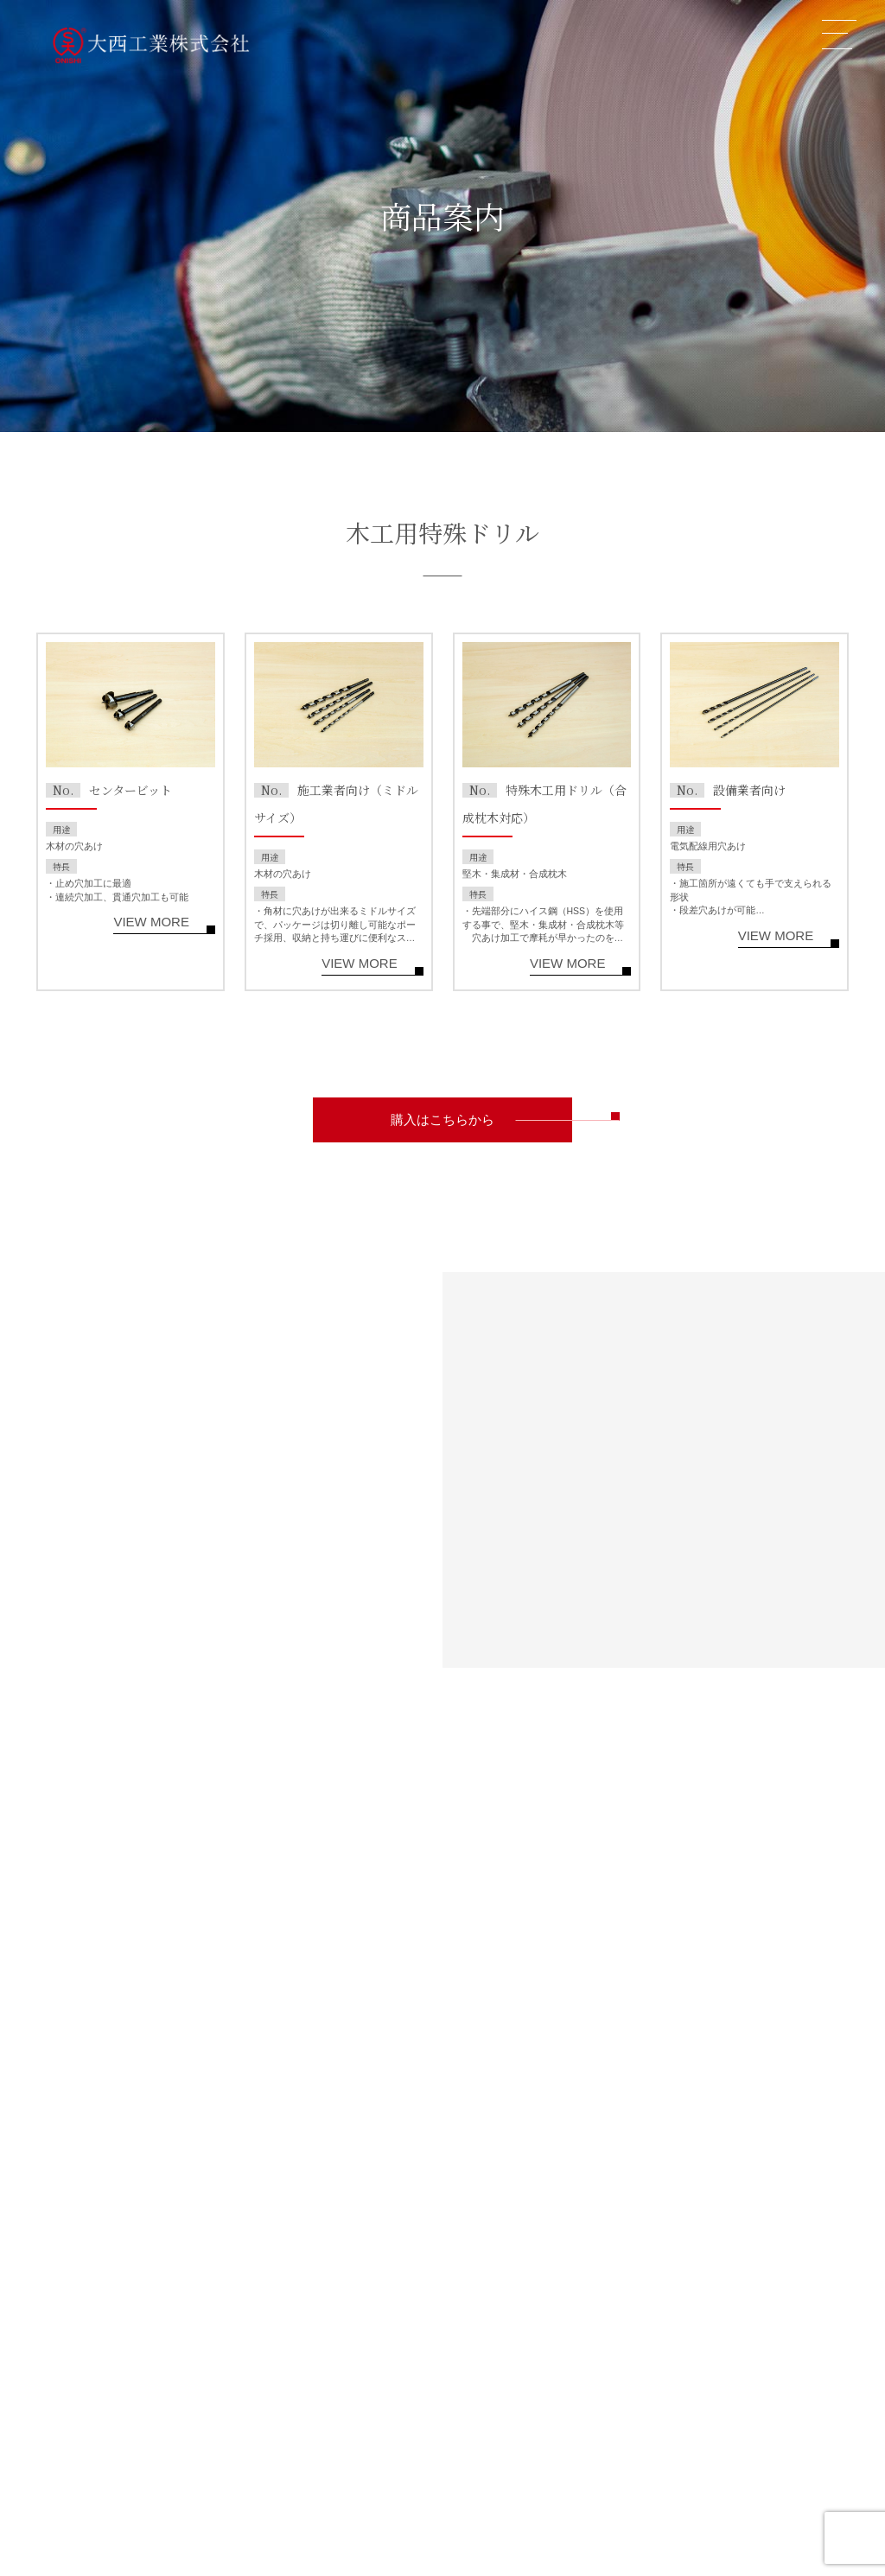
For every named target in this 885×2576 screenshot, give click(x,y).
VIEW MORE (151, 921)
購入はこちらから (442, 1120)
